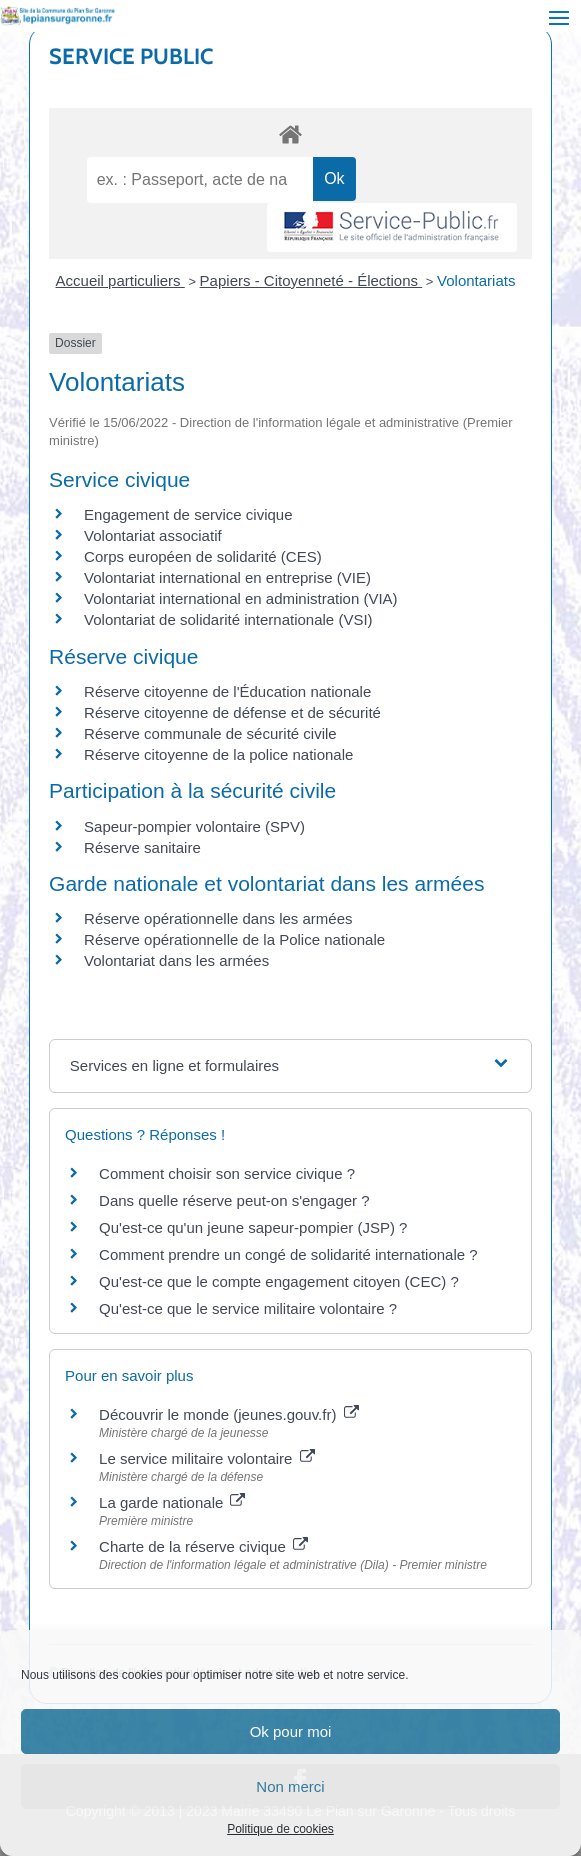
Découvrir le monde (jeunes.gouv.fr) (229, 1414)
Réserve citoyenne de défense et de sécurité (232, 712)
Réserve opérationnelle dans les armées (218, 918)
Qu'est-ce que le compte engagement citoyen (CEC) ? (279, 1281)
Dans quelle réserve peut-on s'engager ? (234, 1200)
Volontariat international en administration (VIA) (241, 598)
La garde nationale (172, 1502)
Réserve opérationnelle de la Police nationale (234, 939)
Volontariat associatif (153, 535)
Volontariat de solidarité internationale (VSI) (228, 619)
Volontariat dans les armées (176, 960)
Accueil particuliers (120, 280)
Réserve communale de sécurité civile (210, 733)
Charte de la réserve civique (203, 1546)
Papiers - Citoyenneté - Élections (311, 280)
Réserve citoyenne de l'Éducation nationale (227, 691)
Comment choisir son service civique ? (227, 1173)
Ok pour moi (291, 1731)
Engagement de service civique (188, 514)
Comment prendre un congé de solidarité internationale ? (288, 1254)
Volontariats (476, 280)
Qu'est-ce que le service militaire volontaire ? (248, 1308)
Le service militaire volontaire (207, 1458)
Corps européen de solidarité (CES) (203, 556)
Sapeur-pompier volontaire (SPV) (194, 826)
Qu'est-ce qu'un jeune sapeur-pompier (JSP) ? (253, 1227)
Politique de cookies (280, 1829)
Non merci (290, 1786)
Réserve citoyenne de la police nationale (218, 754)
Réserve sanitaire (142, 847)
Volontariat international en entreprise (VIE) (227, 577)
